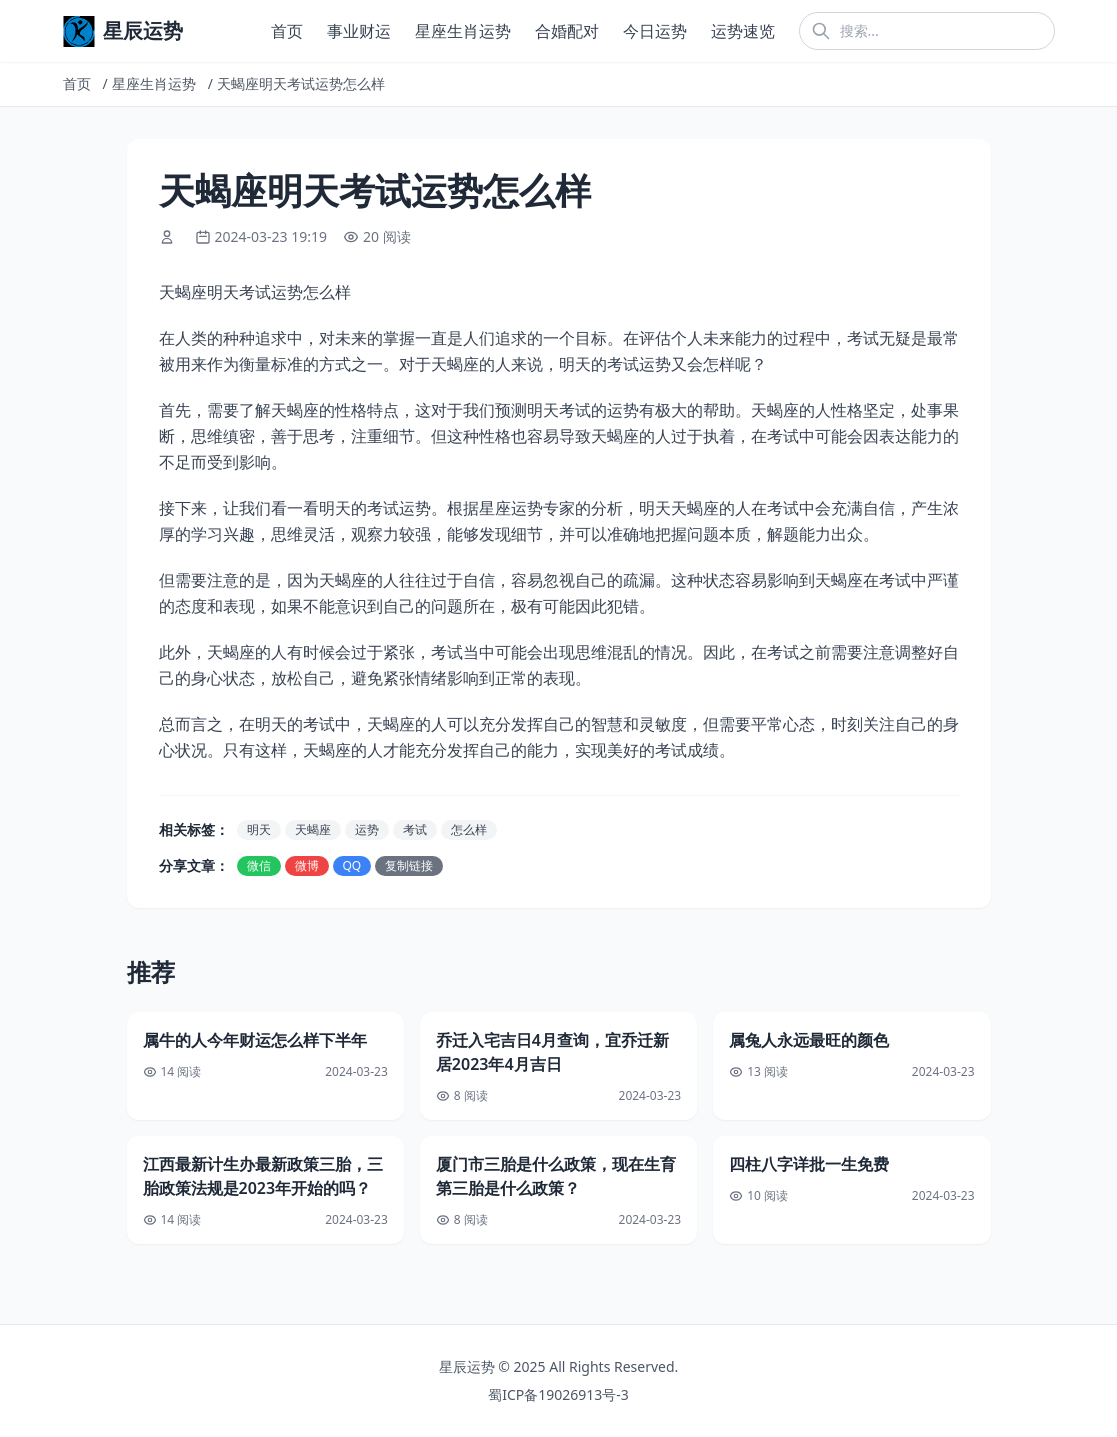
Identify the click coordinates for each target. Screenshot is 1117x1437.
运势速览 (743, 31)
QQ (352, 865)
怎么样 (469, 829)
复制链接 (409, 865)
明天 (259, 829)
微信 (259, 865)
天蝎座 (313, 829)
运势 (367, 829)
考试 (415, 829)
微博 (307, 865)
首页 (287, 31)
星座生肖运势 (463, 31)
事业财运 (359, 31)
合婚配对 (567, 31)
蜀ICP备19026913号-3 (558, 1394)
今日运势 (655, 31)
